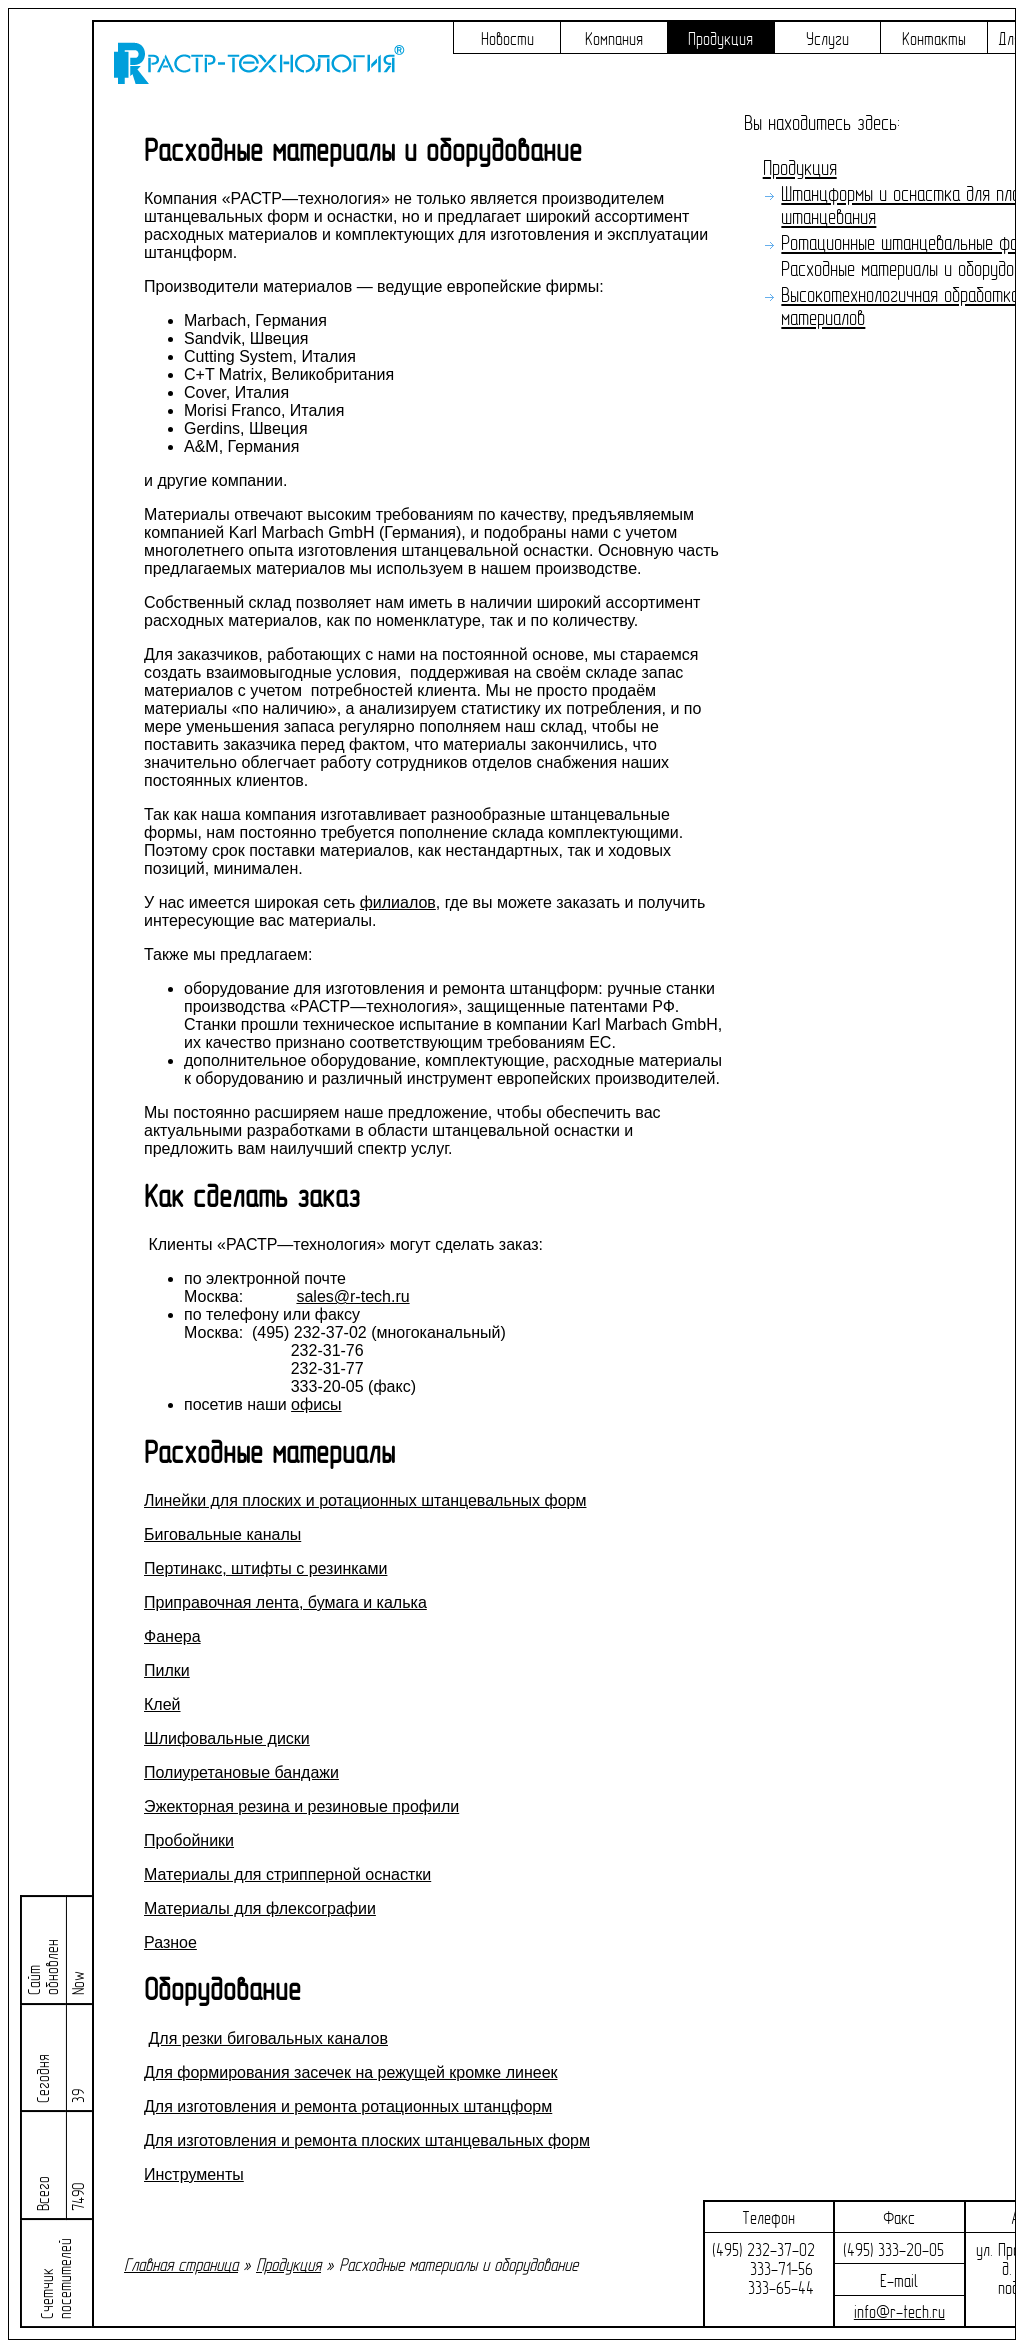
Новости (507, 39)
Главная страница (181, 2265)
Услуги (827, 39)
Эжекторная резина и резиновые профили (301, 1806)
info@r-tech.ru (899, 2312)
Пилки (167, 1670)
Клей (162, 1704)
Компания (614, 39)
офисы (316, 1404)
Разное (170, 1942)
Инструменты (194, 2174)
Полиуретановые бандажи (241, 1772)
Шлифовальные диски (227, 1738)
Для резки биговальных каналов (268, 2038)
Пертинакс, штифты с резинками (265, 1568)
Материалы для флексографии (260, 1908)
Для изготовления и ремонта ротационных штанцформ (348, 2106)
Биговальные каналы (222, 1534)
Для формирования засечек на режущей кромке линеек (351, 2072)
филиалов (398, 902)
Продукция (720, 39)
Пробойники (189, 1840)
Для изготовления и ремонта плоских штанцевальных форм (367, 2140)
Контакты (934, 39)
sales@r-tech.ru (352, 1296)
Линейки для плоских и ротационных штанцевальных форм (365, 1500)
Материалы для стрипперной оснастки (287, 1874)
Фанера (172, 1636)
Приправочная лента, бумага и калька (285, 1602)
